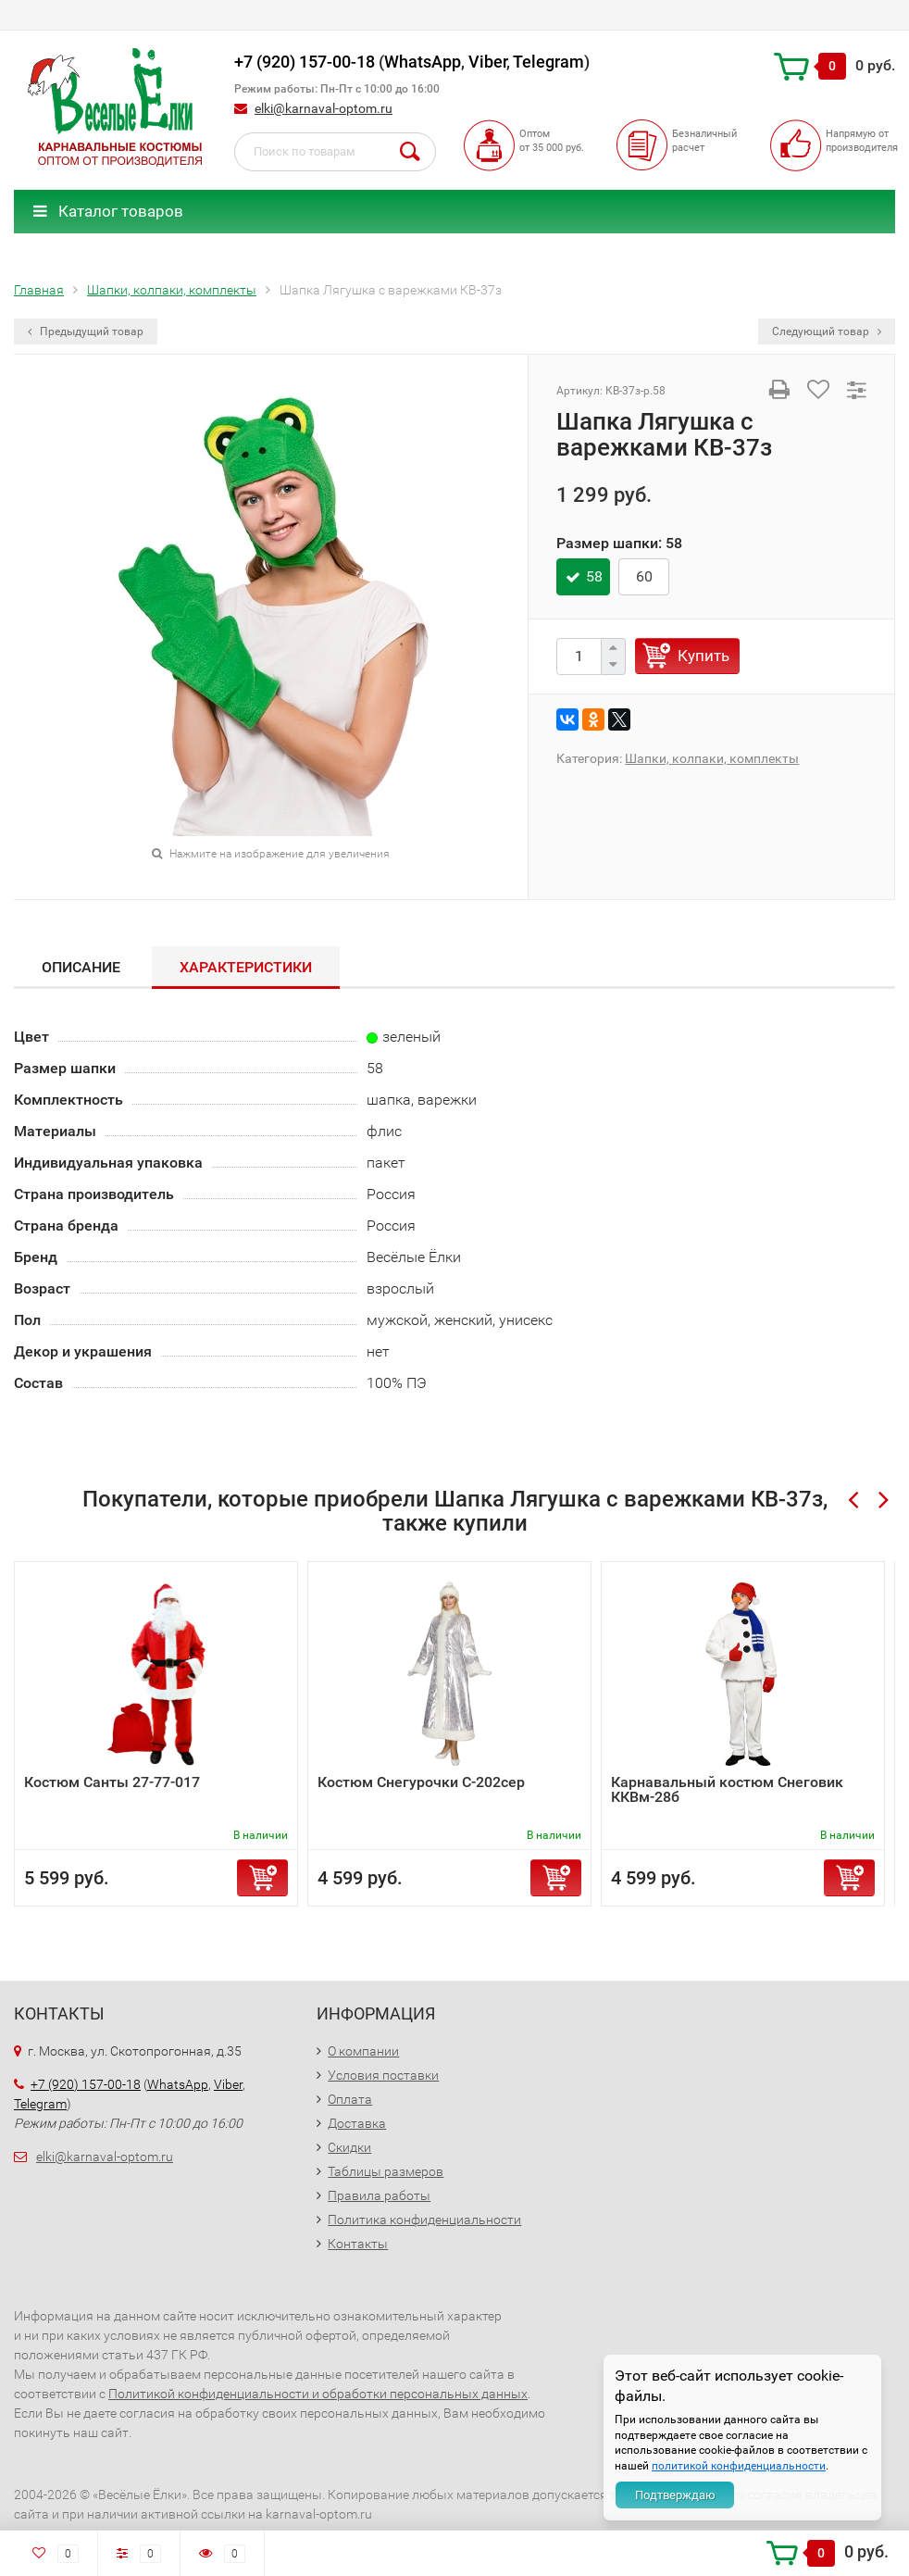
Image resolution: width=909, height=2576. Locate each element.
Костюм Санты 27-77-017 (112, 1782)
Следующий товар (826, 331)
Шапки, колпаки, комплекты (712, 758)
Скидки (349, 2147)
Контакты (358, 2243)
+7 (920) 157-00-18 (304, 61)
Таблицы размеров (385, 2171)
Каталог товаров (108, 211)
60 (644, 576)
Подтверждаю (675, 2495)
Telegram (548, 61)
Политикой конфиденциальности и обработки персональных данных (318, 2393)
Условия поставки (383, 2075)
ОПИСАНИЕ (81, 967)
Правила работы (379, 2195)
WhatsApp (422, 61)
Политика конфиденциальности (424, 2219)
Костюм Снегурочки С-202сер (421, 1782)
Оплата (350, 2099)
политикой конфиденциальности (739, 2465)
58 (594, 576)
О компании (363, 2051)
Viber (487, 61)
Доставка (357, 2123)
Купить (703, 655)
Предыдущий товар (85, 331)
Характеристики (246, 967)
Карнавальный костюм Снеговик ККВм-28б (727, 1789)
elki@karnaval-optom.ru (323, 108)
